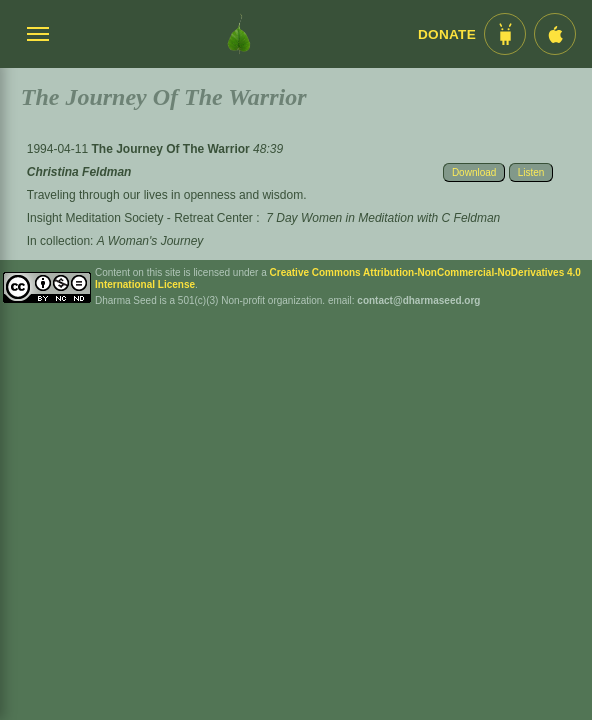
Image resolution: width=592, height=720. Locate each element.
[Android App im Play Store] (505, 34)
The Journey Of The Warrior (172, 149)
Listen (531, 172)
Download (474, 172)
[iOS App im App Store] (555, 34)
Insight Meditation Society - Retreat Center (140, 218)
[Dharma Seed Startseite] (239, 34)
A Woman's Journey (150, 241)
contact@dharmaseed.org (418, 300)
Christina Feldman (79, 172)
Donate (447, 34)
